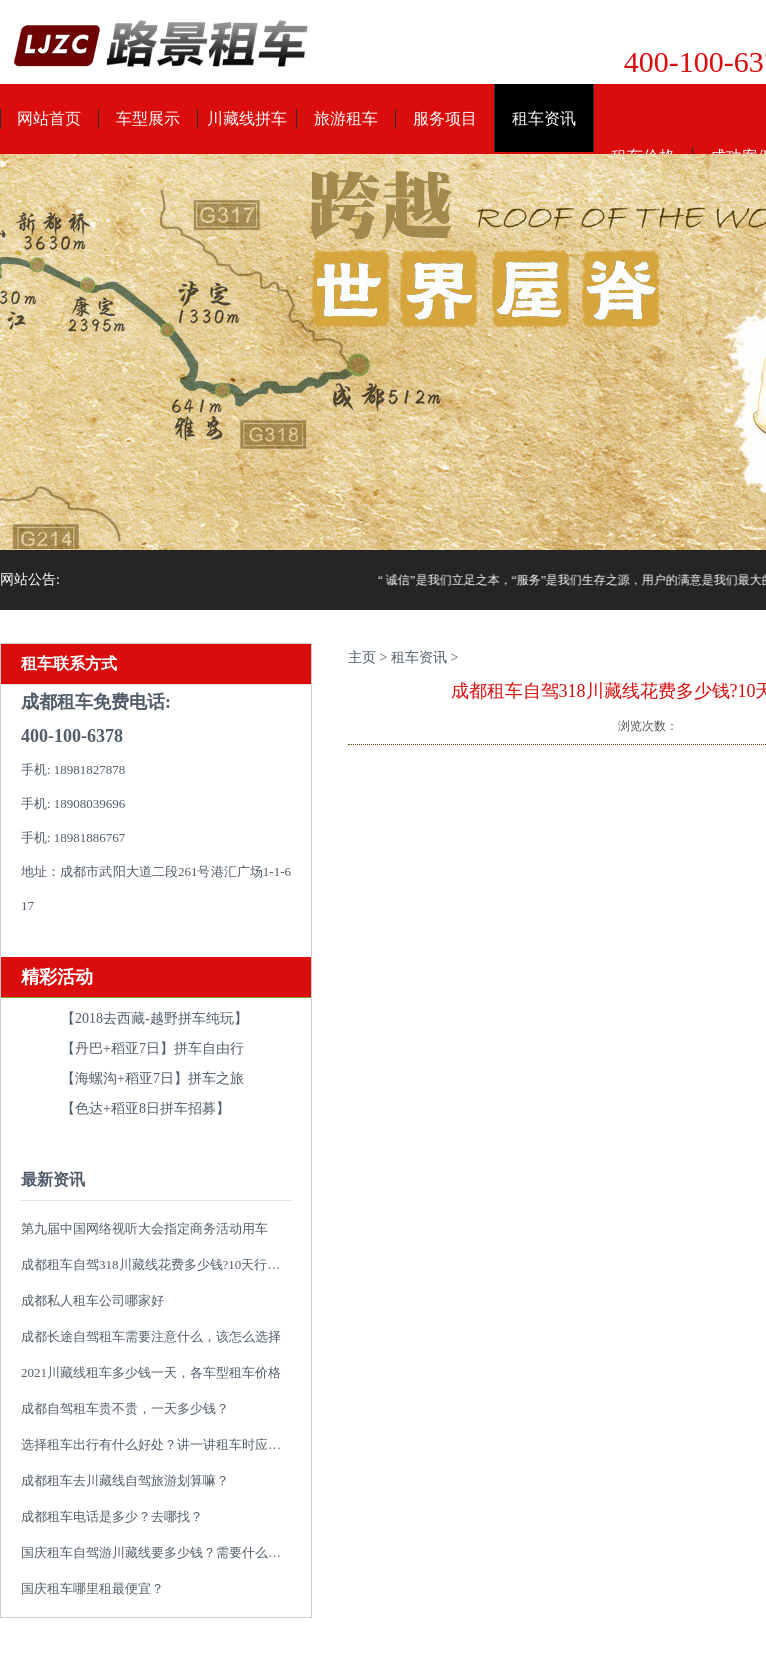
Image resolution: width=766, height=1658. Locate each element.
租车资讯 (544, 118)
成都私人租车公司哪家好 (92, 1300)
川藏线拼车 (247, 118)
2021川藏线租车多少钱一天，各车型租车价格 (151, 1372)
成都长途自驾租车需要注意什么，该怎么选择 (151, 1336)
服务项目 (445, 118)
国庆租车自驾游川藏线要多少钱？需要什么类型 (157, 1552)
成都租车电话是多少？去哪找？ (112, 1516)
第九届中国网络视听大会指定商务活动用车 (144, 1228)
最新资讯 (53, 1179)
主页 (362, 657)
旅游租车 (346, 118)
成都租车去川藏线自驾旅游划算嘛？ (125, 1480)
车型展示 (148, 118)
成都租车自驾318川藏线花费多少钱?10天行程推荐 (163, 1264)
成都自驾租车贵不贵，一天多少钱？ (125, 1408)
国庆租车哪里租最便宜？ (92, 1588)
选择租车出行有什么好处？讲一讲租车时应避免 (157, 1444)
